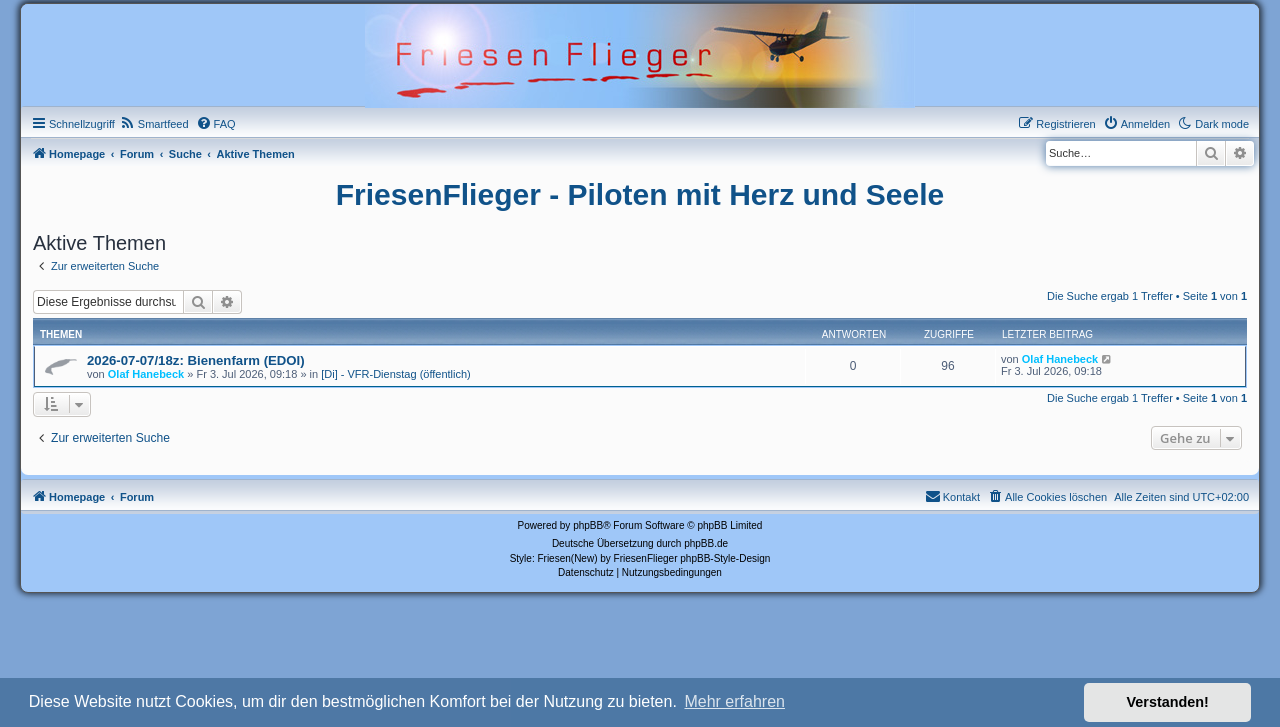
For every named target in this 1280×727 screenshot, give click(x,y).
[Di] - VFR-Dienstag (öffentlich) (396, 374)
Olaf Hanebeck (146, 374)
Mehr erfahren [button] (734, 701)
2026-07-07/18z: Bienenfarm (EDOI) (196, 360)
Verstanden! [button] (1168, 702)
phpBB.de (706, 543)
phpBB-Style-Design (725, 558)
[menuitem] (154, 124)
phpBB (588, 525)
